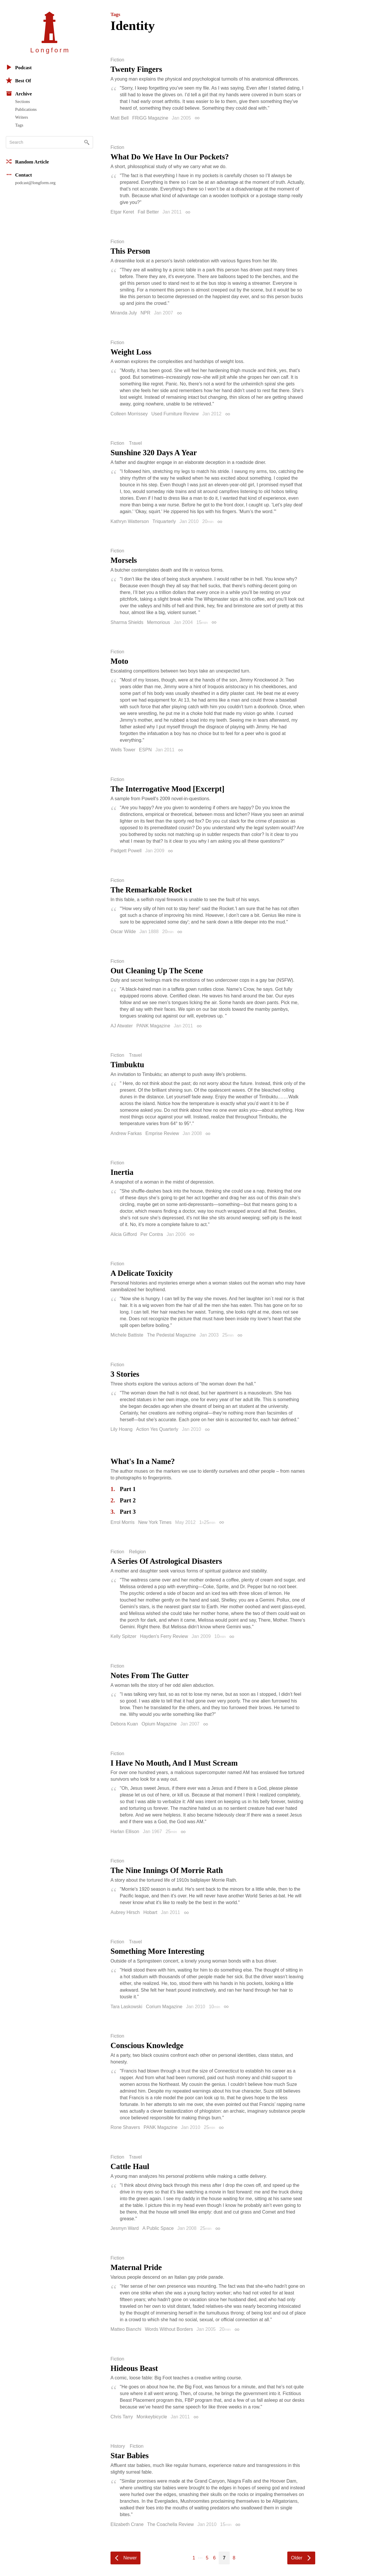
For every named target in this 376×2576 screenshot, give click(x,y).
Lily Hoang (122, 1429)
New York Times (155, 1522)
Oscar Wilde (123, 931)
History (118, 2446)
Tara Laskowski (126, 2006)
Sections (22, 101)
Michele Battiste (127, 1335)
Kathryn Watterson (130, 521)
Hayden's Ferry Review (164, 1636)
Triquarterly (164, 521)
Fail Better (148, 211)
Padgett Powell (126, 850)
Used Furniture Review (175, 413)
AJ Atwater (122, 1025)
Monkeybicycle (152, 2416)
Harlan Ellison (125, 1831)
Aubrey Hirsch (125, 1912)
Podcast (19, 67)
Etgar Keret (122, 211)
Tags (19, 125)
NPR (145, 312)
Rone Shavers (125, 2127)
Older (296, 2557)
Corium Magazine (164, 2006)
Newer (130, 2557)
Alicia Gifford (124, 1234)
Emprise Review (162, 1133)
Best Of (18, 80)
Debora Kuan (124, 1723)
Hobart (150, 1912)
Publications (26, 109)
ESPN (145, 749)
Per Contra (151, 1234)
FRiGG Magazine (150, 117)
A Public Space (158, 2228)
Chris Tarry (122, 2416)
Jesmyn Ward (125, 2228)
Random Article (27, 161)
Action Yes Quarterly (157, 1429)
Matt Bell (120, 117)
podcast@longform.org (35, 182)
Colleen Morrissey (129, 413)
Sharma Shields (127, 622)
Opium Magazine (159, 1723)
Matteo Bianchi (126, 2329)
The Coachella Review (170, 2524)
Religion (137, 1551)
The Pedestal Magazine (171, 1335)
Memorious (158, 622)
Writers (21, 117)
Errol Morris (123, 1522)
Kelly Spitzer (123, 1636)
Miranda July (124, 312)
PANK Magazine (153, 1025)
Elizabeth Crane (127, 2524)
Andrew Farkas (126, 1133)
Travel (135, 443)
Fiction (117, 60)
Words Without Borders (169, 2329)
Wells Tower (123, 749)
